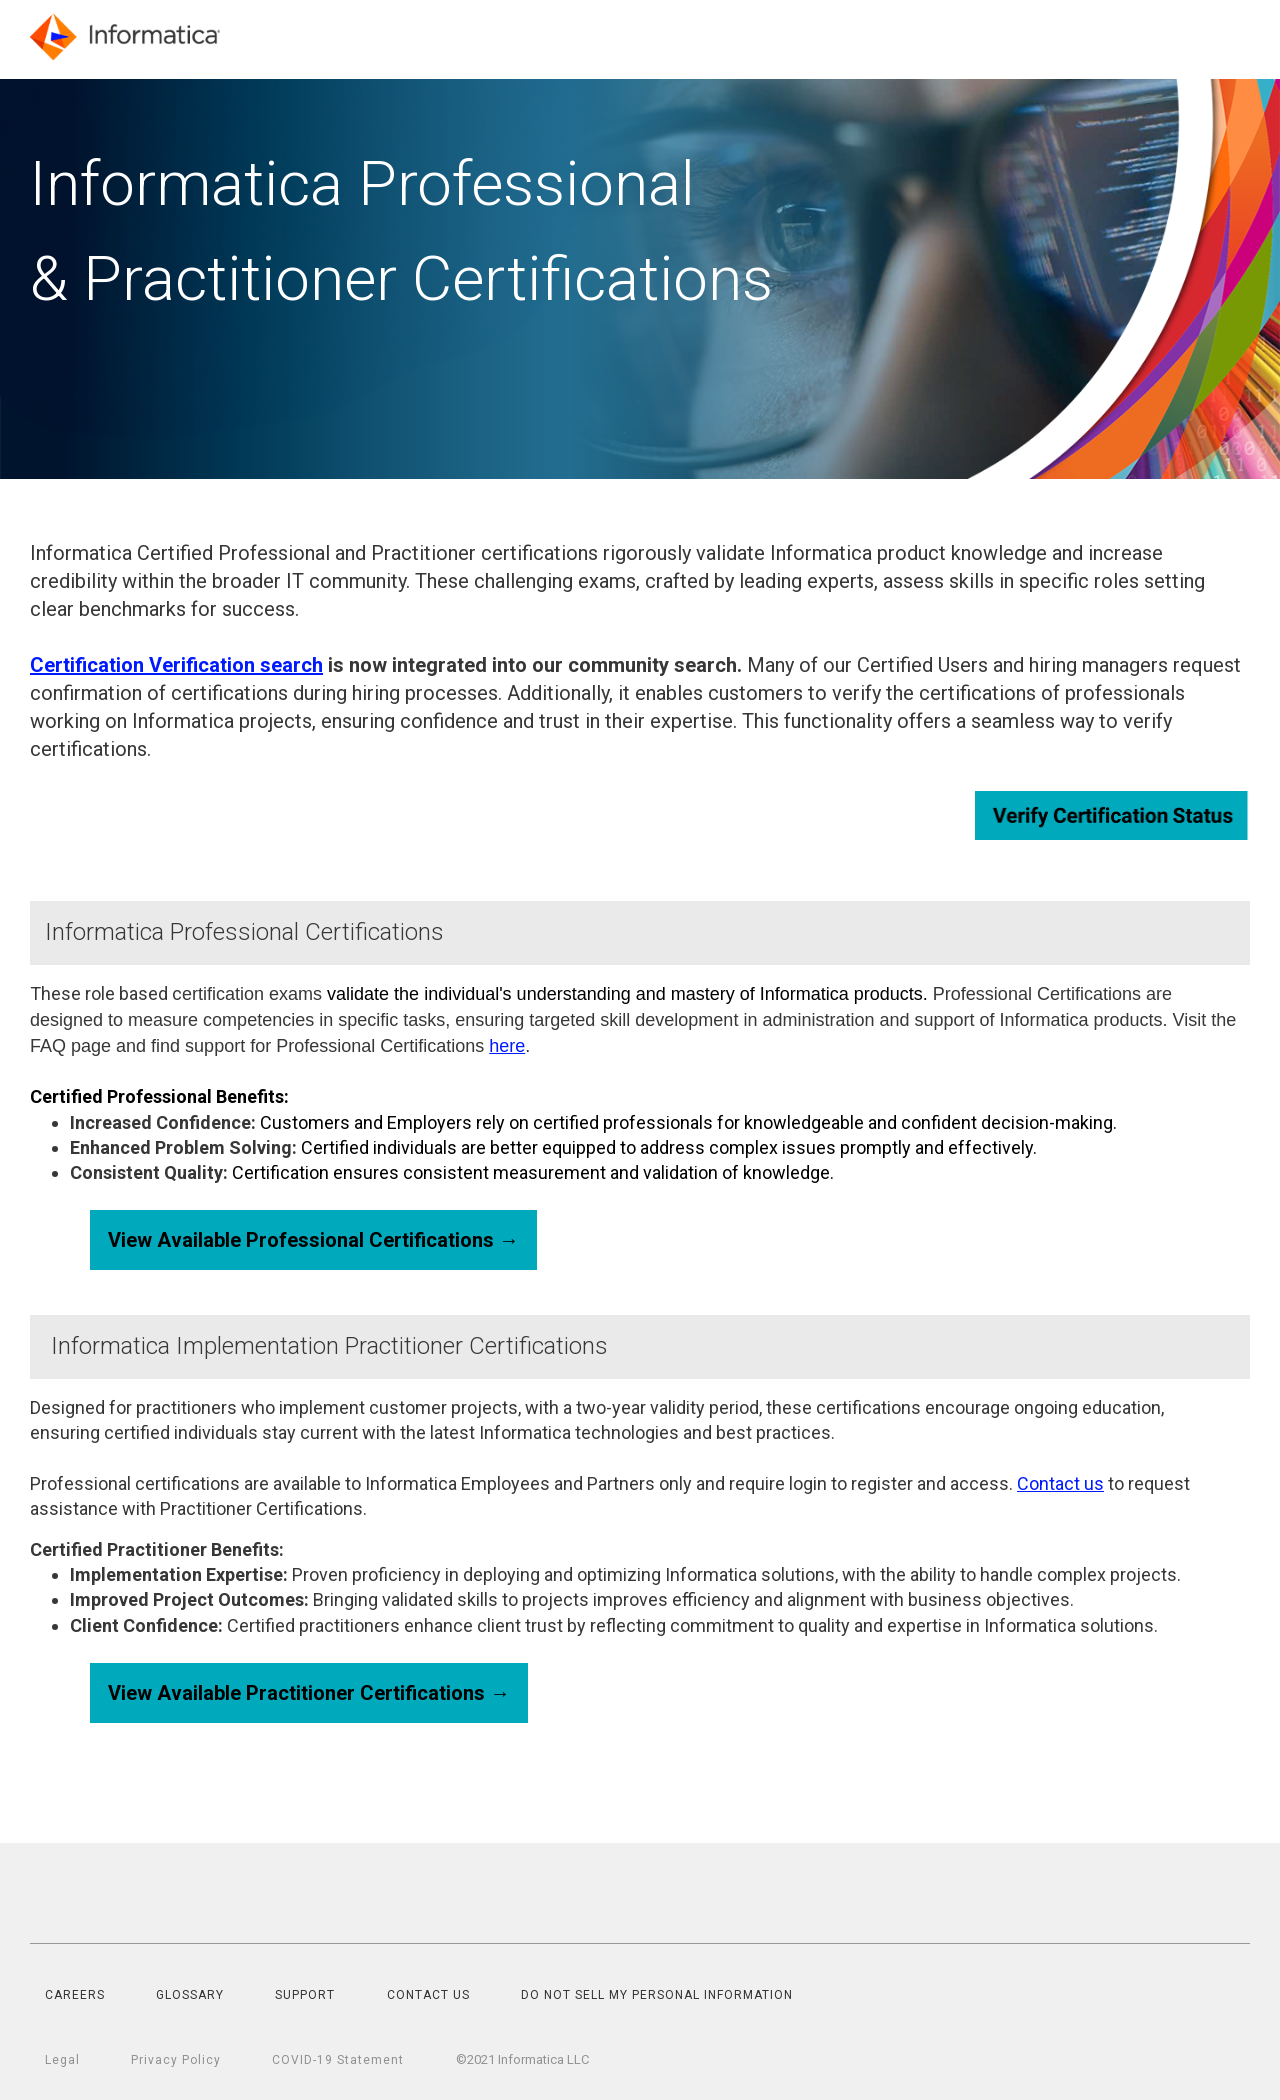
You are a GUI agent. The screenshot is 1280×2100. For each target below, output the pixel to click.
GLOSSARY (190, 1995)
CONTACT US (428, 1995)
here (507, 1046)
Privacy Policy (176, 2060)
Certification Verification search (176, 665)
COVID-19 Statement (338, 2060)
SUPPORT (305, 1995)
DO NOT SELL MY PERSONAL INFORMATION (657, 1995)
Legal (62, 2060)
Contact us (1060, 1483)
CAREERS (75, 1995)
